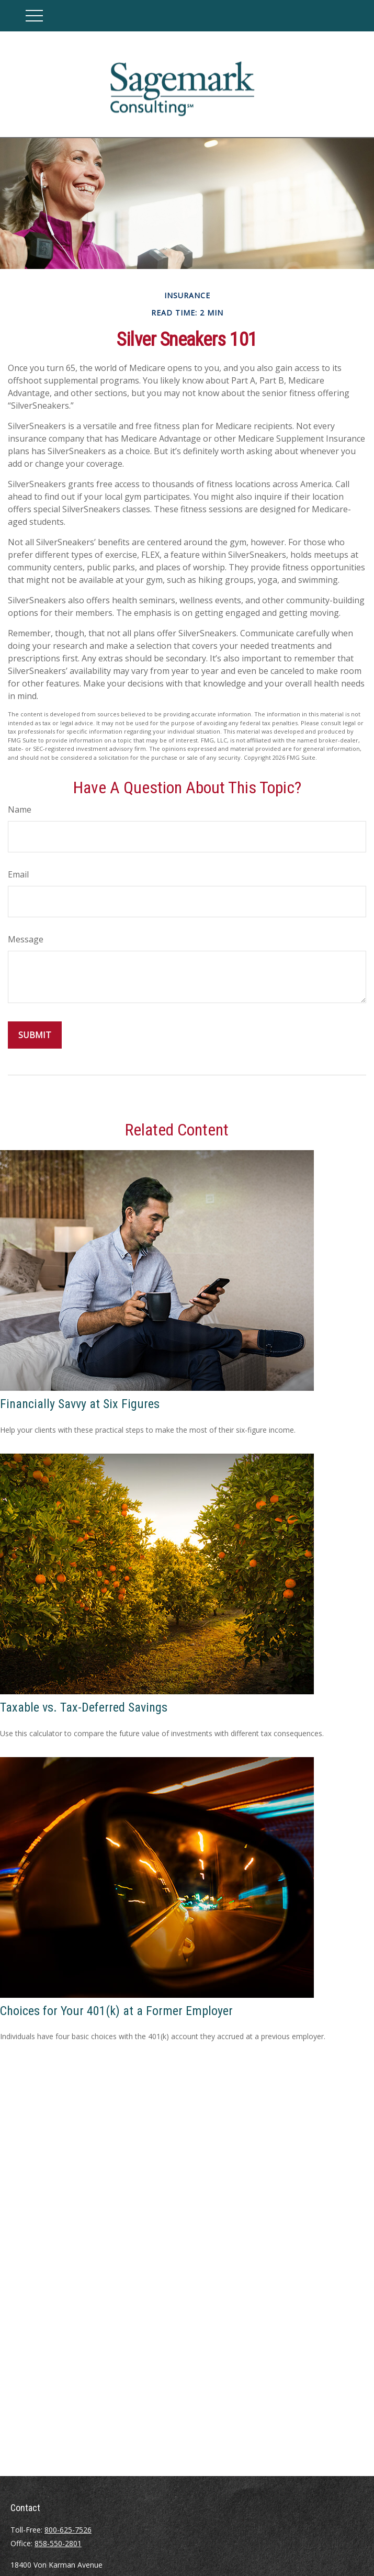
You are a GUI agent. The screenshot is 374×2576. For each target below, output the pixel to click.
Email (18, 874)
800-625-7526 (68, 2530)
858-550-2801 (58, 2543)
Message (25, 939)
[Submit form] (35, 1035)
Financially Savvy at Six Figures (80, 1404)
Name (19, 809)
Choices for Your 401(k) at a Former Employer (116, 2011)
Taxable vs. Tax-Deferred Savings (83, 1707)
